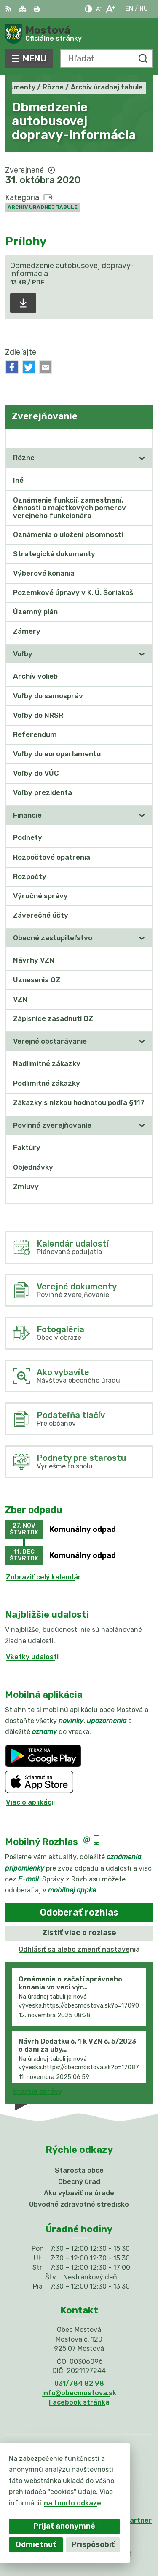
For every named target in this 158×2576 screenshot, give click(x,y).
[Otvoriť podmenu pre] (142, 458)
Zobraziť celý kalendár (43, 1577)
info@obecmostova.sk (79, 2393)
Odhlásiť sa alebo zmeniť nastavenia (79, 1949)
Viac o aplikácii (30, 1802)
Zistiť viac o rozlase (79, 1932)
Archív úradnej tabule (43, 207)
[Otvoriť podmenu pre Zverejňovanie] (142, 438)
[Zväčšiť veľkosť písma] (110, 9)
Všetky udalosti (32, 1657)
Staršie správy (37, 2091)
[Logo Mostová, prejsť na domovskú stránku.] (79, 34)
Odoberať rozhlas (79, 1912)
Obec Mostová (106, 2543)
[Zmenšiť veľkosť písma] (98, 9)
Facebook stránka (79, 2402)
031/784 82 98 (79, 2383)
